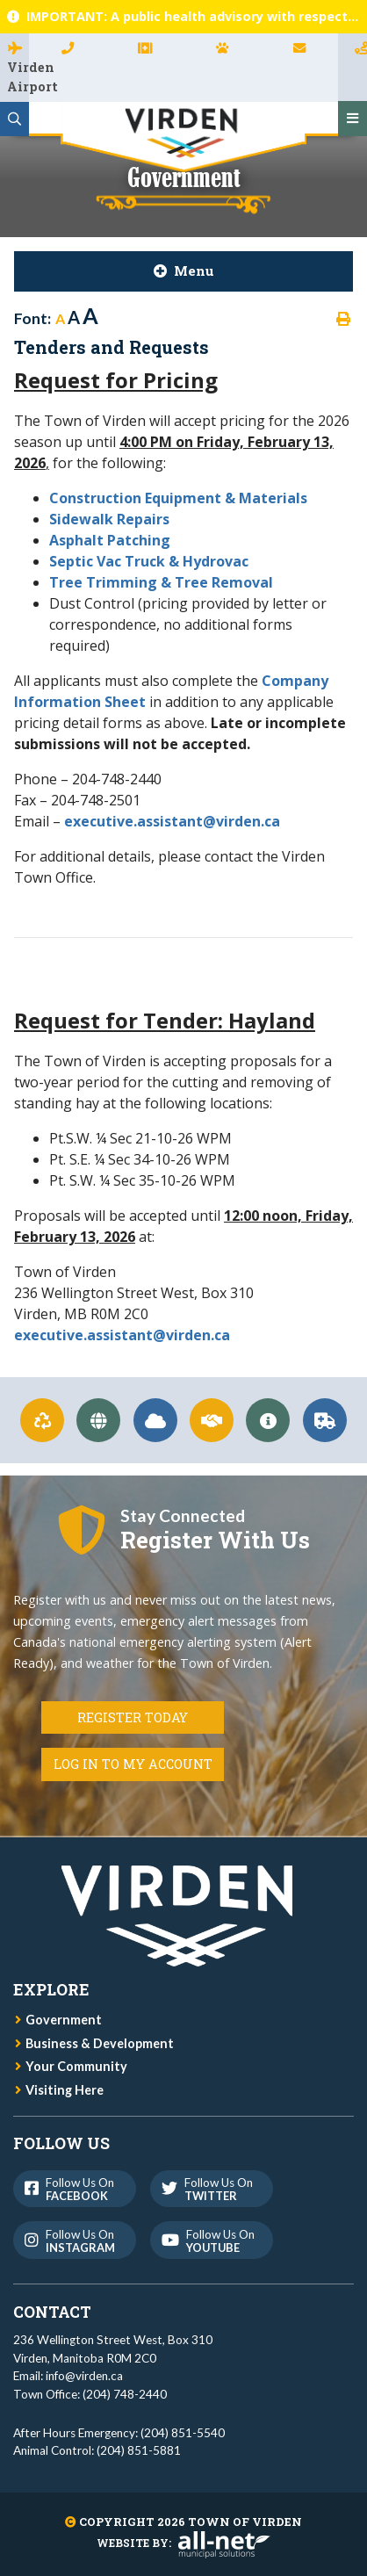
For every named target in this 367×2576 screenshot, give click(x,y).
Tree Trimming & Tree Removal (161, 582)
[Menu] (352, 118)
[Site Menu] (183, 271)
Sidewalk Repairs (109, 519)
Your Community (76, 2066)
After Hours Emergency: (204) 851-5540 (119, 2433)
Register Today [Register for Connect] (132, 1717)
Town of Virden (183, 137)
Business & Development (99, 2043)
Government (63, 2019)
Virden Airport (18, 77)
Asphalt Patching (111, 540)
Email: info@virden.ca (68, 2376)
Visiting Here (64, 2089)
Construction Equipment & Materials (178, 498)
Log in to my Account (133, 1764)
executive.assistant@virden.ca (172, 821)
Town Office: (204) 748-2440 (90, 2394)
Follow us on (73, 2190)
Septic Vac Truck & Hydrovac (148, 561)
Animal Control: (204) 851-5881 (97, 2450)
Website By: (183, 2543)
